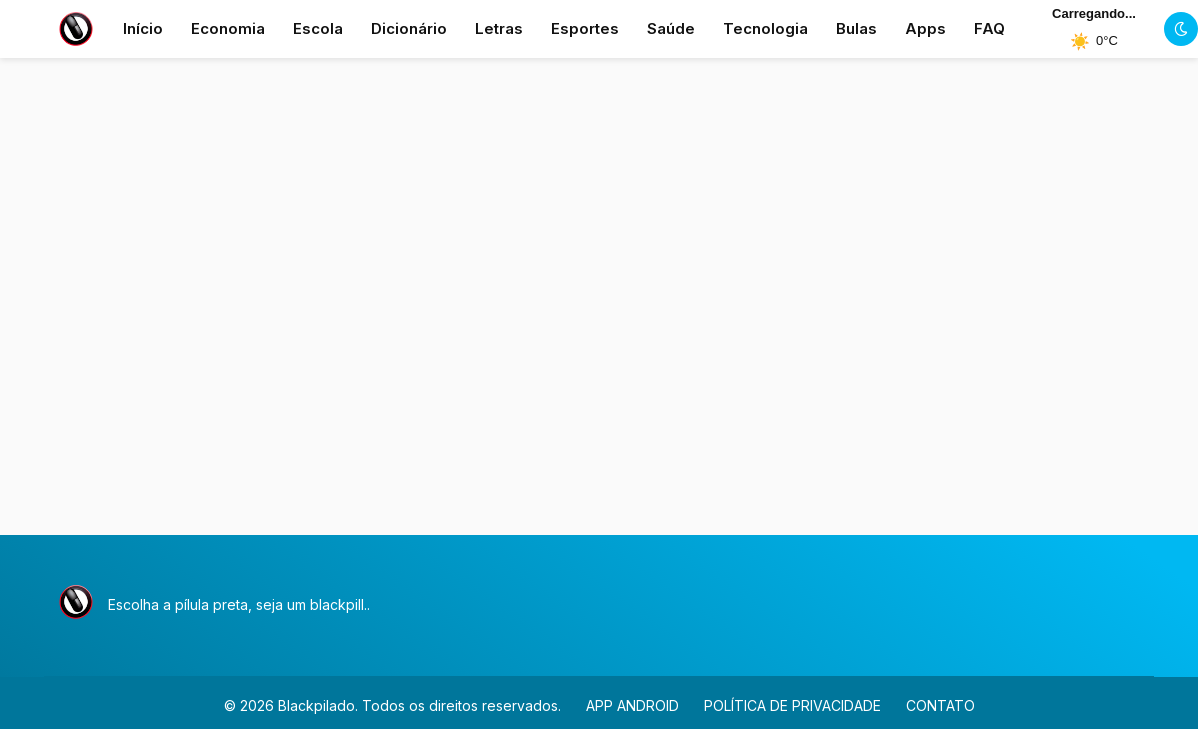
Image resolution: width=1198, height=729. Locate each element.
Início (143, 28)
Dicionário (409, 28)
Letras (499, 28)
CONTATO (940, 705)
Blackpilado (316, 705)
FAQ (989, 28)
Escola (318, 28)
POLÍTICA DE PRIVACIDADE (792, 705)
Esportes (585, 28)
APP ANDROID (632, 705)
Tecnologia (765, 28)
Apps (925, 28)
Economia (228, 28)
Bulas (856, 28)
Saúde (671, 28)
